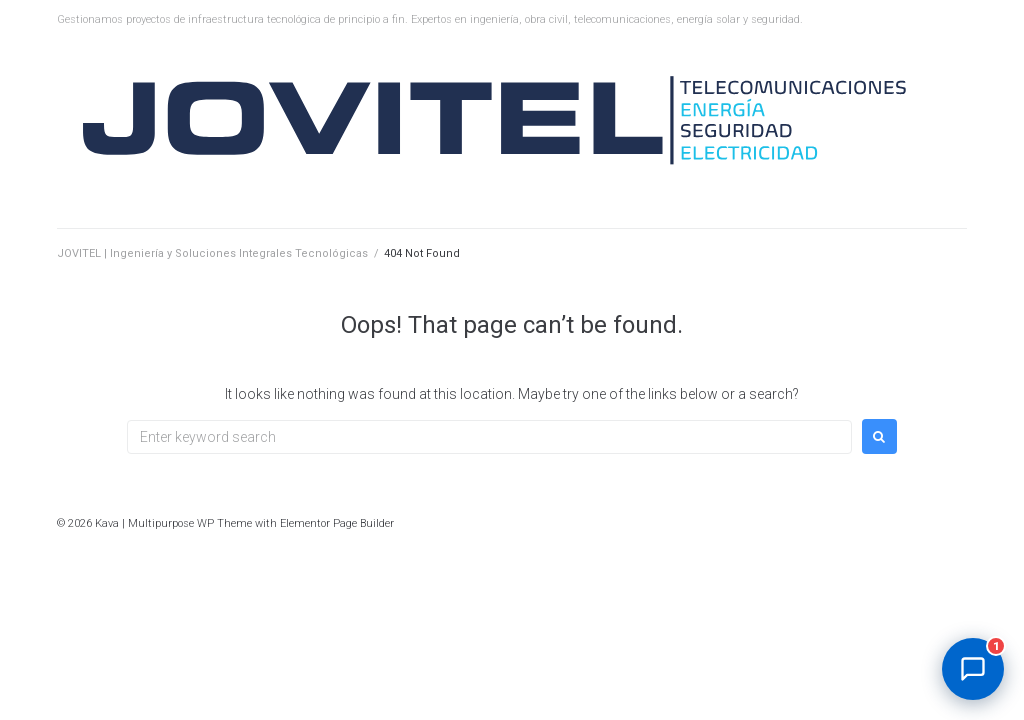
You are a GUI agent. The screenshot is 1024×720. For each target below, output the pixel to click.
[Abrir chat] (973, 669)
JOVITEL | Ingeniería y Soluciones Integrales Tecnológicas (212, 253)
